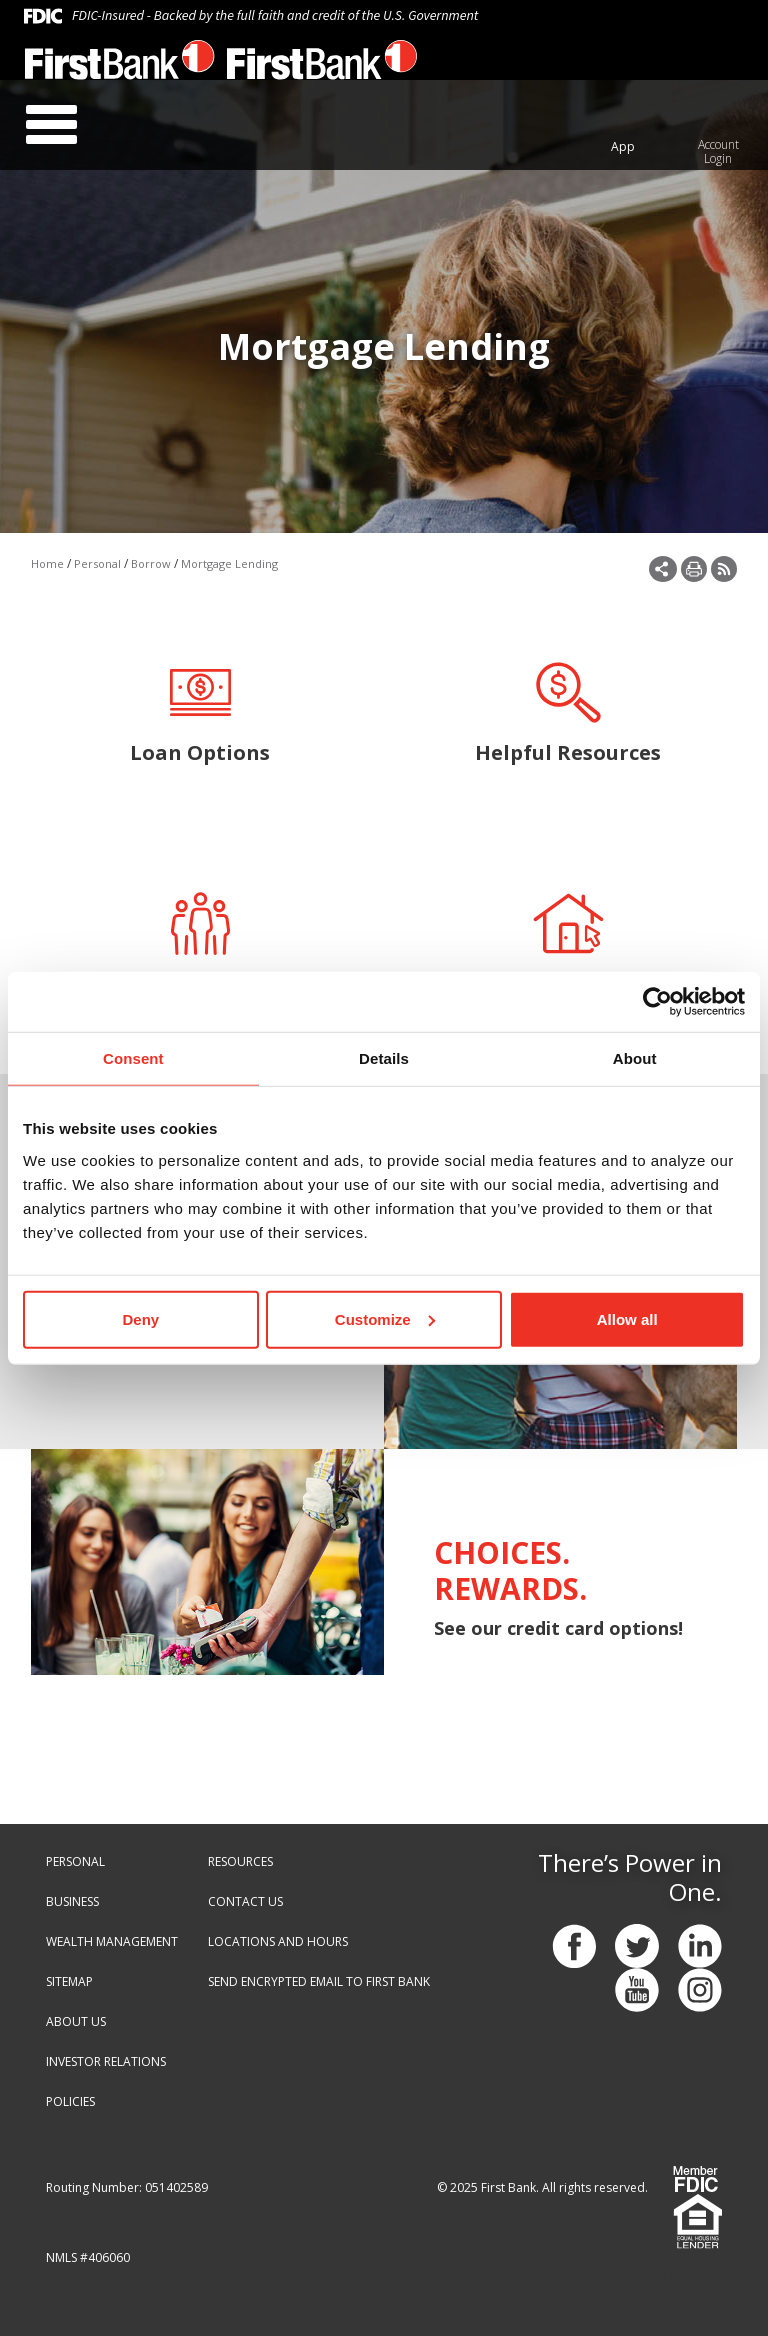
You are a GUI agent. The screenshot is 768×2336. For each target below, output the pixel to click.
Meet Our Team (200, 942)
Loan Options (200, 711)
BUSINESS (72, 1901)
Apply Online (568, 942)
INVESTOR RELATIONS (106, 2061)
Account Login (718, 151)
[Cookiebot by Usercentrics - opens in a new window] (657, 1002)
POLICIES (70, 2101)
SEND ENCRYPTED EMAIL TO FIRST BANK (319, 1981)
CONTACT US (245, 1901)
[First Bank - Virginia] (120, 65)
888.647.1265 (543, 67)
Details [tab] (384, 1058)
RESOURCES (240, 1861)
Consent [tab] (133, 1058)
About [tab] (635, 1058)
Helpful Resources (568, 711)
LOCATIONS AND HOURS (278, 1941)
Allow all (627, 1318)
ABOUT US (76, 2021)
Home (47, 563)
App (623, 146)
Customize (385, 1318)
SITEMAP (69, 1981)
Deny (140, 1318)
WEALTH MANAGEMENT (112, 1941)
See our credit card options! (558, 1628)
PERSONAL (75, 1861)
